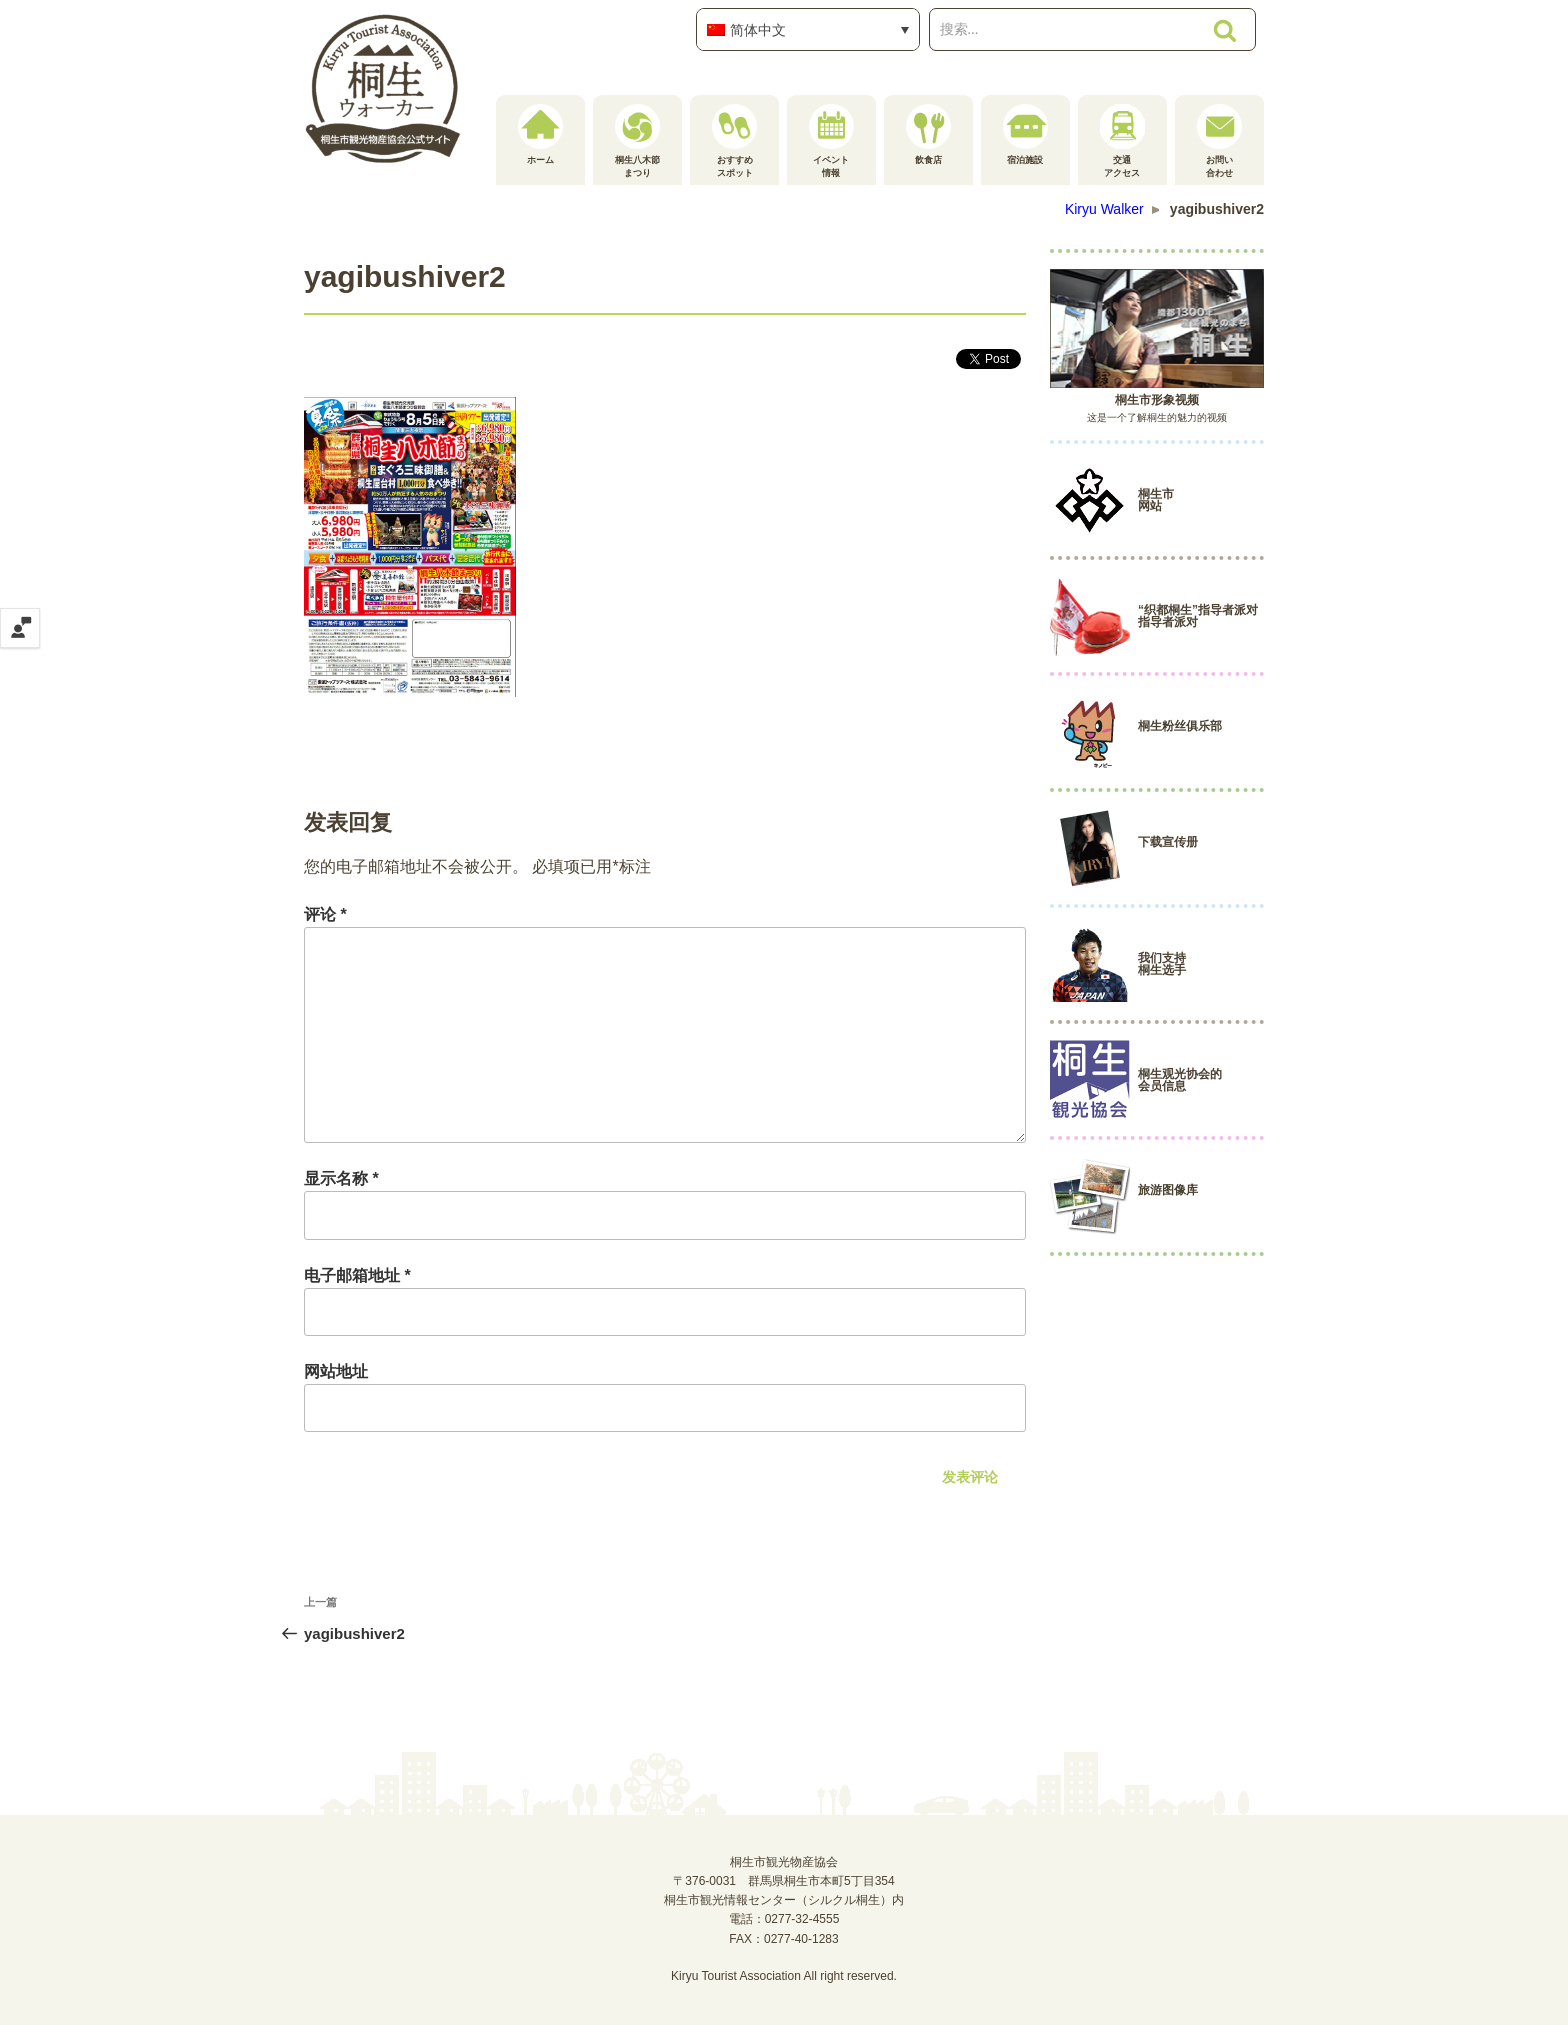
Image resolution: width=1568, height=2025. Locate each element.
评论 (325, 914)
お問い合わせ (1219, 141)
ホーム (540, 134)
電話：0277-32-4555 (784, 1919)
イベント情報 (831, 141)
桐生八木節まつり (637, 141)
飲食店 (928, 134)
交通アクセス (1122, 141)
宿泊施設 (1025, 134)
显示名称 (341, 1178)
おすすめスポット (734, 141)
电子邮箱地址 (357, 1275)
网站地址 (336, 1371)
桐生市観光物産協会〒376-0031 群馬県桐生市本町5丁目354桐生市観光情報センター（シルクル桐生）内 (784, 1881)
